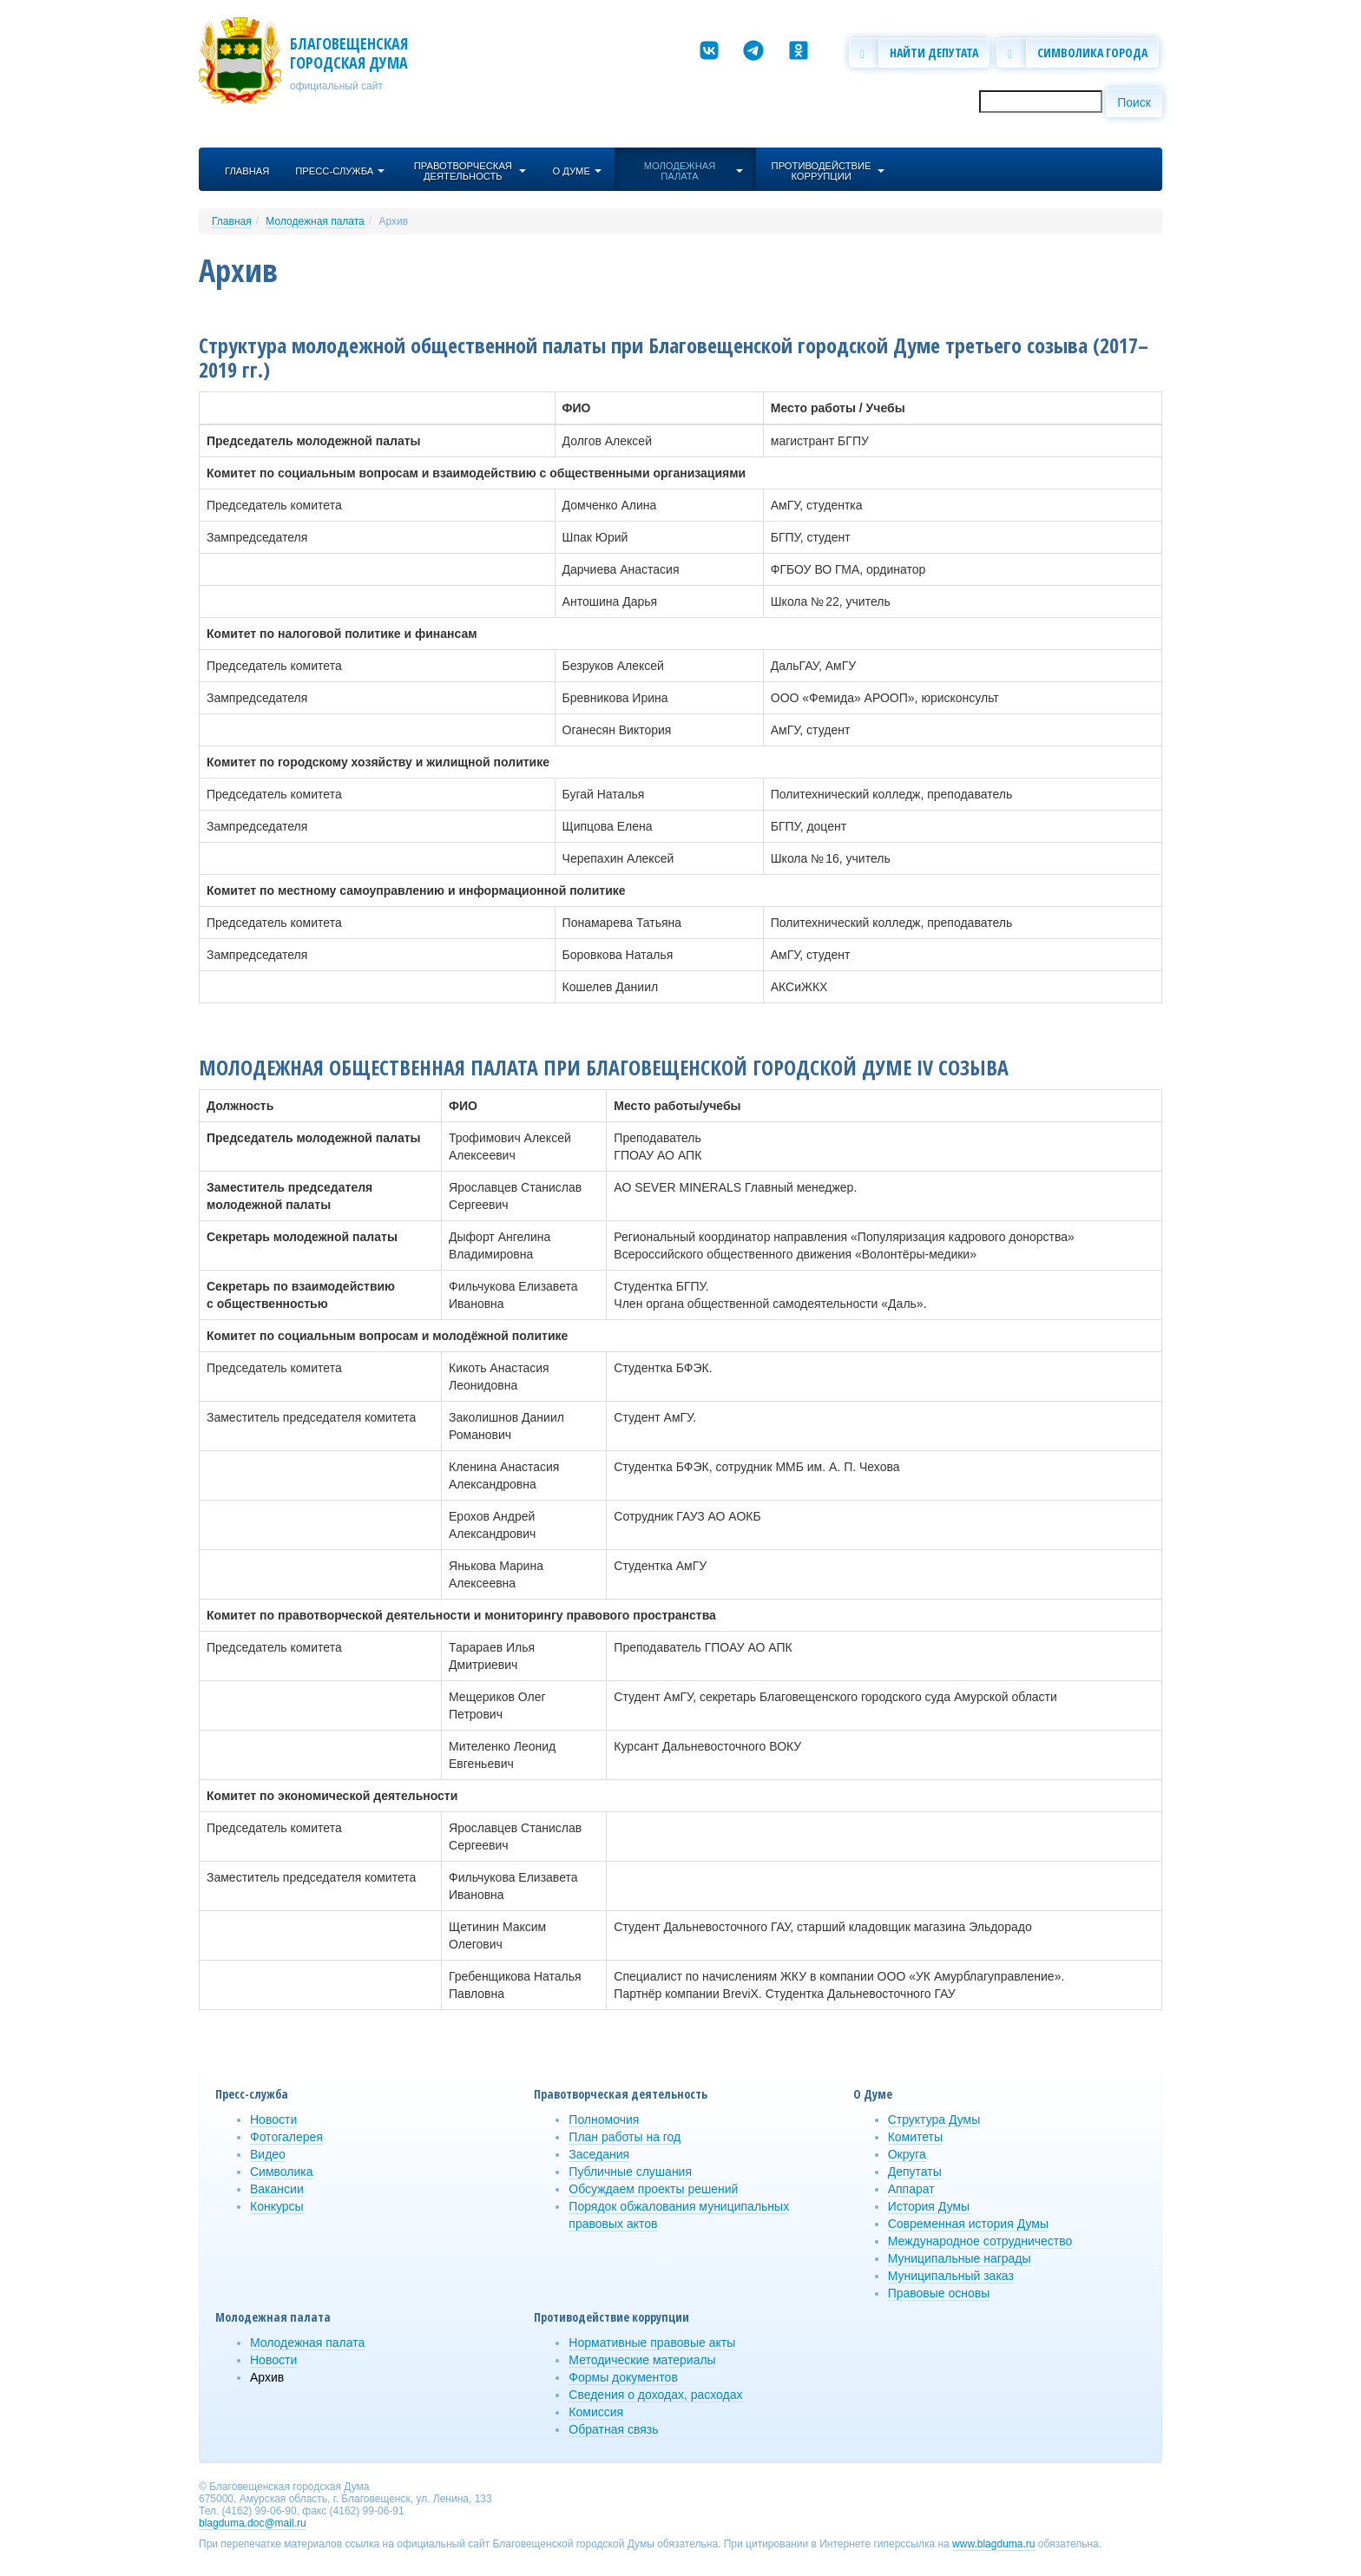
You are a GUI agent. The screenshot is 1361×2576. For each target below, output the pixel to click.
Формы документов (623, 2377)
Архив (393, 221)
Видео (268, 2154)
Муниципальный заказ (951, 2276)
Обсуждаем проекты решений (653, 2189)
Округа (907, 2154)
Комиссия (596, 2412)
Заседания (599, 2154)
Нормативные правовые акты (652, 2342)
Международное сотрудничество (980, 2241)
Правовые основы (939, 2293)
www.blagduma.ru (993, 2544)
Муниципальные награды (959, 2258)
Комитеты (915, 2137)
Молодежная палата (315, 221)
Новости (273, 2119)
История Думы (929, 2206)
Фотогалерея (286, 2137)
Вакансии (277, 2189)
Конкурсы (277, 2206)
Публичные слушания (630, 2171)
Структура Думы (934, 2119)
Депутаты (915, 2171)
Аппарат (911, 2189)
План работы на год (624, 2137)
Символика (281, 2171)
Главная (232, 221)
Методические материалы (642, 2360)
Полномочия (604, 2119)
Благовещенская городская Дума (349, 53)
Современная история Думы (968, 2224)
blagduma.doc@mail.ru (252, 2523)
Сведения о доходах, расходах (655, 2395)
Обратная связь (613, 2429)
